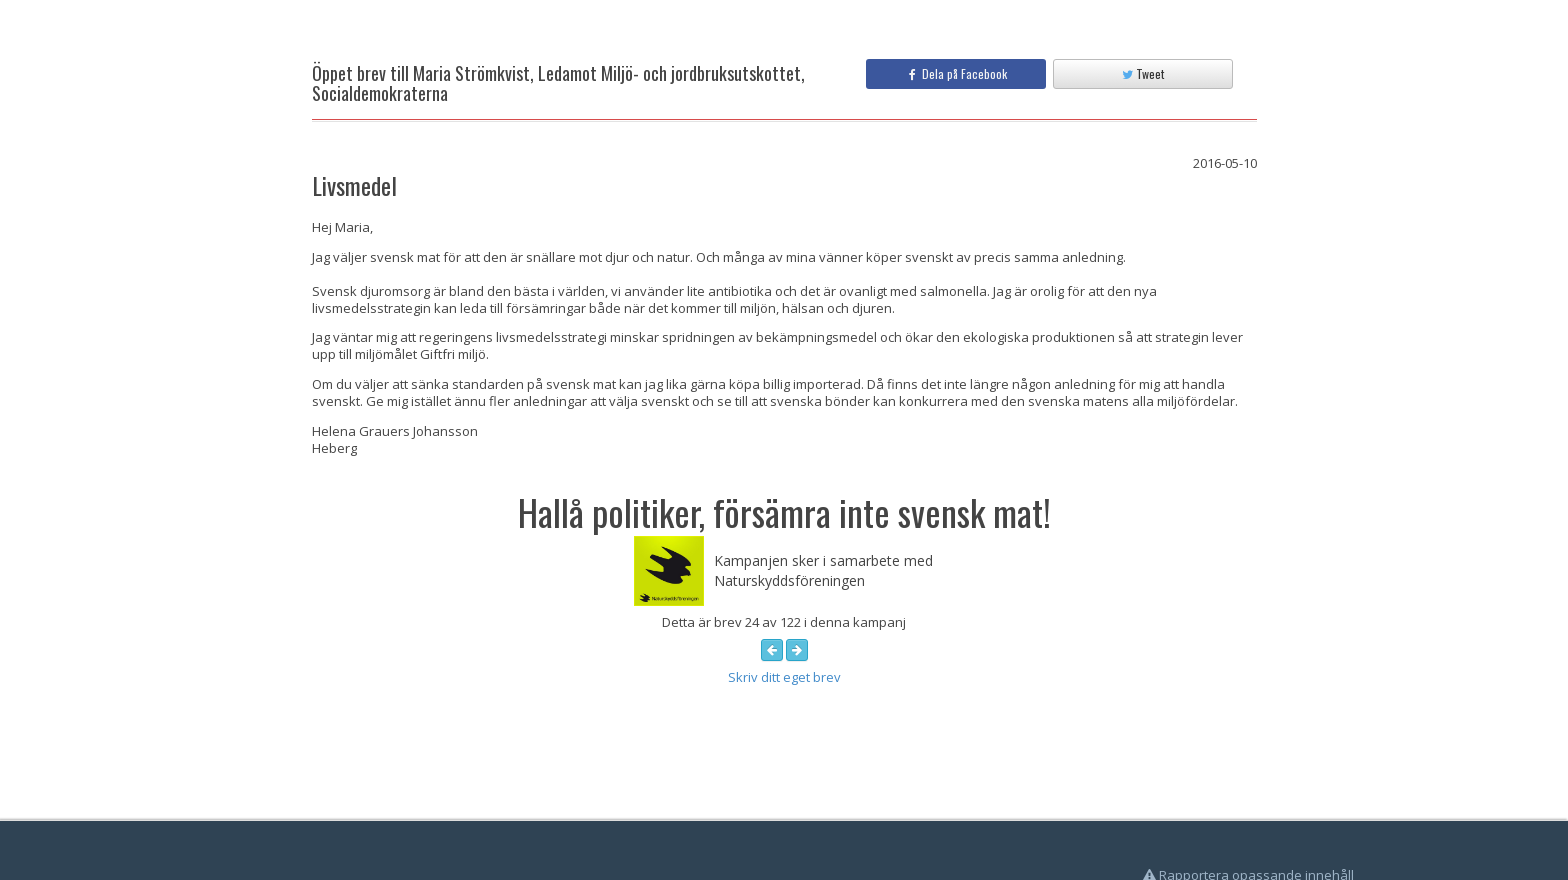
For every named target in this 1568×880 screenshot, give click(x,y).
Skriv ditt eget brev (784, 677)
